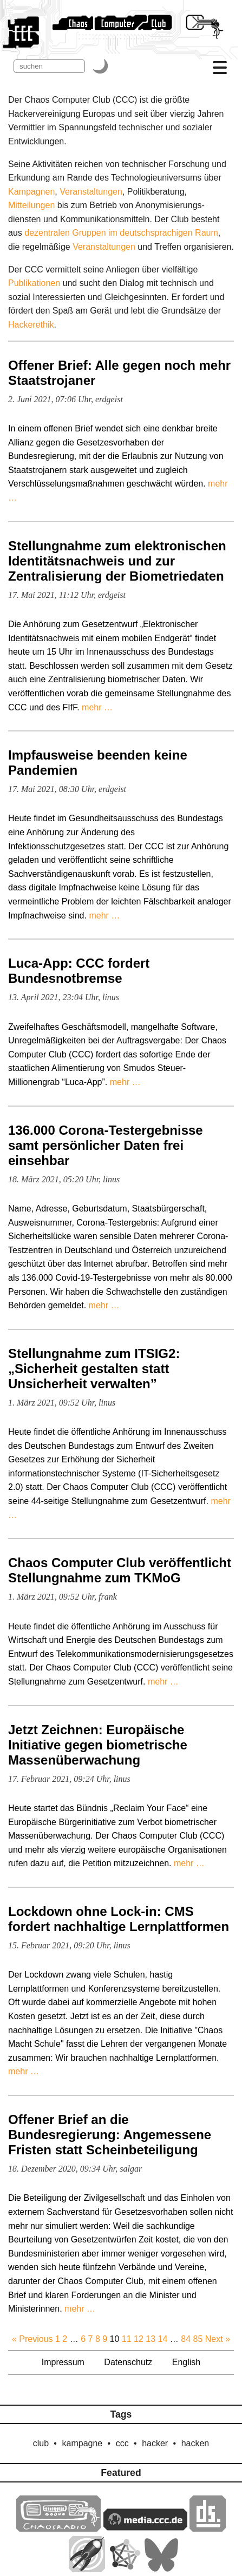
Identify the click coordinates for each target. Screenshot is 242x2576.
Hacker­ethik (31, 324)
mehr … (97, 707)
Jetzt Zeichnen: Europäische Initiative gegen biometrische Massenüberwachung (97, 1744)
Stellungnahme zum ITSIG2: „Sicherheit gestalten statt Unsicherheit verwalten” (94, 1368)
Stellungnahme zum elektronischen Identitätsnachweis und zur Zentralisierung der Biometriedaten (117, 560)
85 (198, 2339)
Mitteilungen (31, 205)
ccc (122, 2443)
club (41, 2443)
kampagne (82, 2443)
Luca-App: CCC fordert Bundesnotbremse (78, 971)
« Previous (32, 2339)
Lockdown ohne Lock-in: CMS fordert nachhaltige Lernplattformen (118, 1919)
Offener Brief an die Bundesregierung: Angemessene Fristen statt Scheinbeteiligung (109, 2134)
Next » (217, 2339)
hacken (195, 2443)
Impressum (63, 2362)
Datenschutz (128, 2362)
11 (127, 2339)
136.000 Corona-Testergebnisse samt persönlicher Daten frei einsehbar (105, 1145)
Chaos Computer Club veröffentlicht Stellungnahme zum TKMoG (119, 1570)
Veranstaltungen (91, 191)
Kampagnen (31, 191)
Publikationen (34, 283)
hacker (155, 2443)
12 (138, 2339)
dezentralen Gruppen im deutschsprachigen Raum (121, 232)
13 (150, 2339)
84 (186, 2339)
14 (163, 2339)
